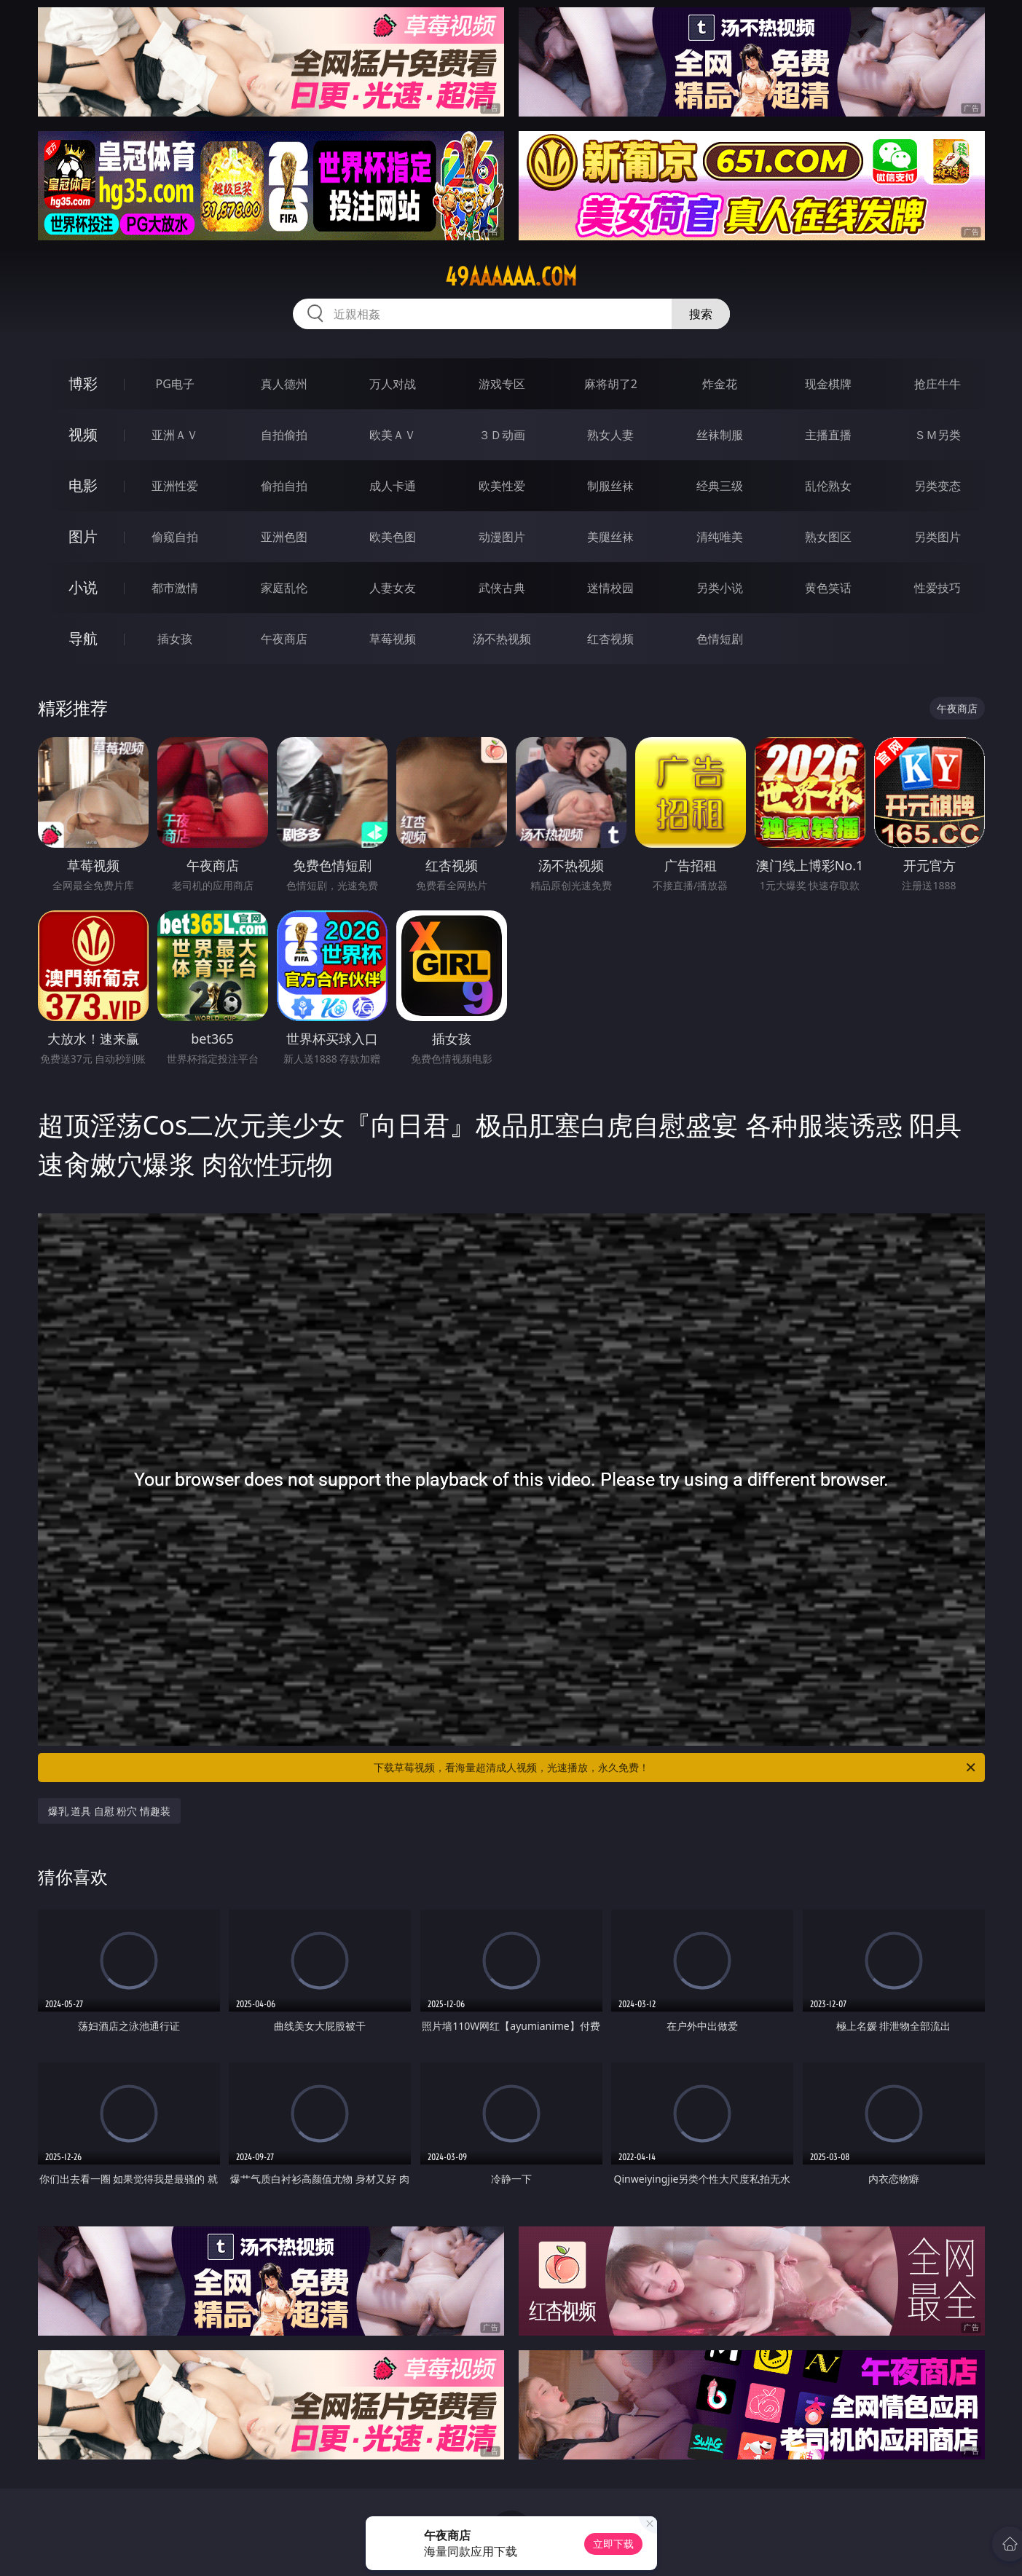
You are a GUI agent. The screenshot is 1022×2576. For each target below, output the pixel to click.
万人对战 (392, 384)
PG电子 (175, 384)
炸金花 (719, 384)
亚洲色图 (284, 537)
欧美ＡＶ (392, 435)
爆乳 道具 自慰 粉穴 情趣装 (109, 1811)
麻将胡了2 (610, 384)
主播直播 (828, 435)
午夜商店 (284, 639)
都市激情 (175, 588)
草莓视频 (392, 639)
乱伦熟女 (828, 486)
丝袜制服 (719, 435)
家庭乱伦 (284, 588)
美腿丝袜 (610, 537)
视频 (83, 434)
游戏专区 (502, 384)
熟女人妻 (610, 435)
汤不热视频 (502, 639)
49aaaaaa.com (511, 276)
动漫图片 (502, 537)
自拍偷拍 (284, 435)
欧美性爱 (502, 486)
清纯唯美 (719, 537)
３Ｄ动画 (502, 435)
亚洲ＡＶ (175, 435)
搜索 (700, 314)
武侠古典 (502, 588)
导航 (83, 638)
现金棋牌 (828, 384)
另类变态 (937, 486)
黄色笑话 (828, 588)
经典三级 (719, 486)
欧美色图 (392, 537)
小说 (83, 587)
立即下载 (613, 2544)
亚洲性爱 (175, 486)
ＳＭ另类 (937, 435)
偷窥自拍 (175, 537)
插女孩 (174, 639)
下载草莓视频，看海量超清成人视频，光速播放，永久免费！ (676, 1767)
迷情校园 (610, 588)
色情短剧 (719, 639)
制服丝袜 (610, 486)
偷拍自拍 (284, 486)
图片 (83, 536)
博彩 (83, 383)
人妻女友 (392, 588)
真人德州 (284, 384)
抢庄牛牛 (937, 384)
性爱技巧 (937, 588)
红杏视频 (610, 639)
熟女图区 (828, 537)
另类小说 (719, 588)
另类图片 (937, 537)
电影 (83, 485)
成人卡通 (392, 486)
